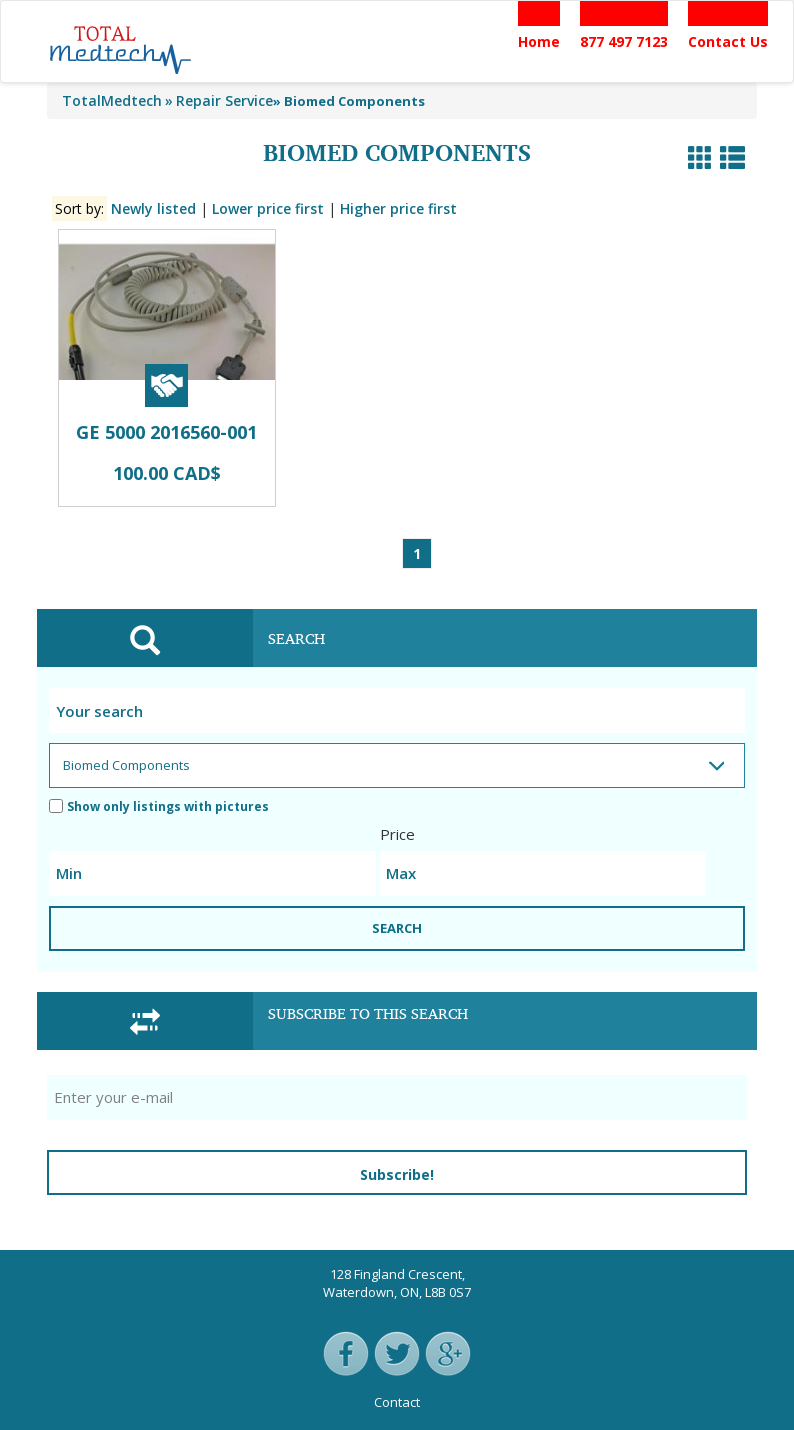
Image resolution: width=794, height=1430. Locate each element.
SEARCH (397, 928)
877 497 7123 (624, 41)
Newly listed (153, 208)
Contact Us (728, 41)
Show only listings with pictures (159, 806)
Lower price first (268, 208)
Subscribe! (397, 1174)
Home (539, 41)
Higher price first (398, 208)
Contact (397, 1402)
